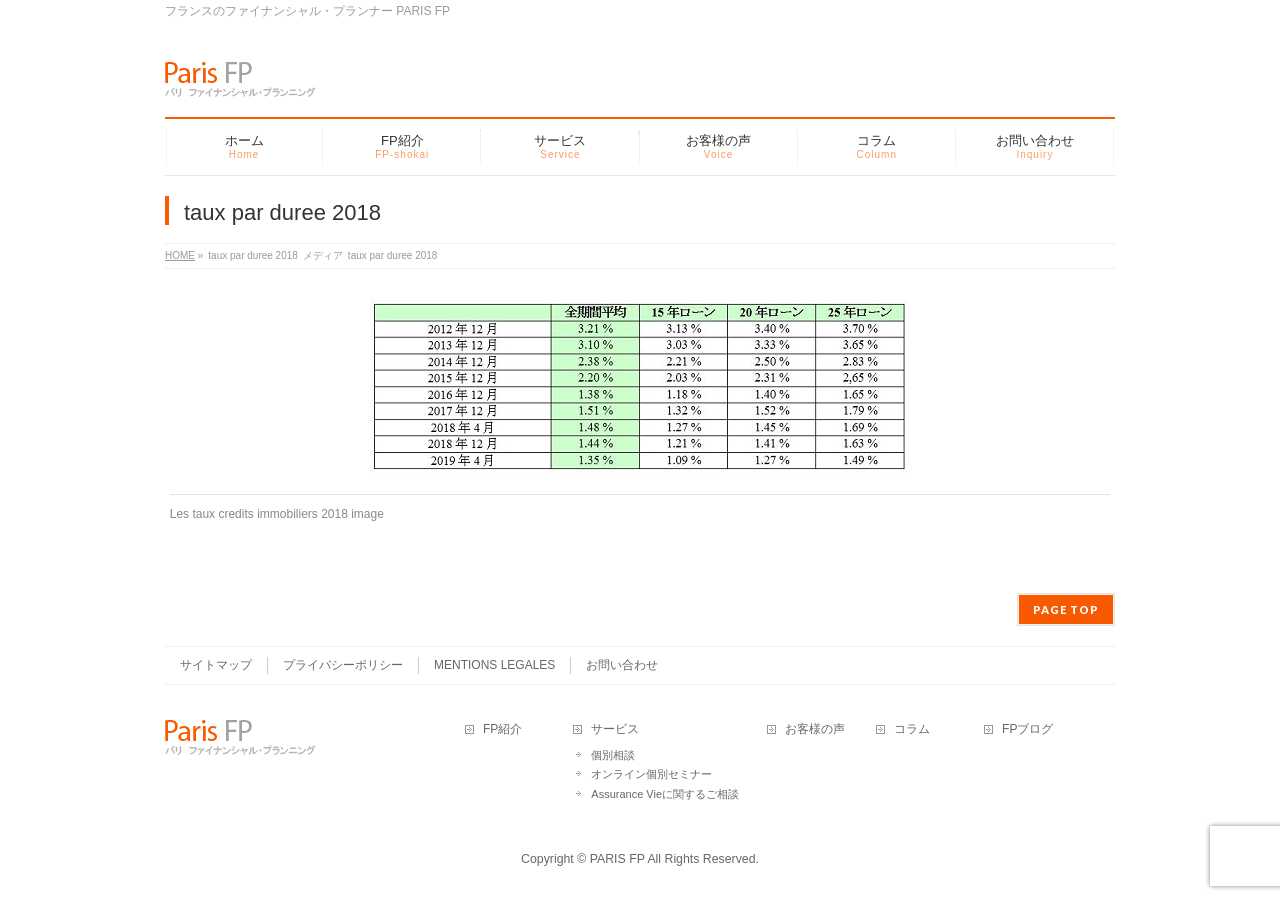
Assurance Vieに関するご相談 (665, 794)
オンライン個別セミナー (651, 774)
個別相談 (613, 755)
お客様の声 (815, 729)
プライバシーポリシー (343, 665)
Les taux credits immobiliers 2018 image (277, 514)
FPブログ (1027, 729)
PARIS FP (617, 859)
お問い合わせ (622, 665)
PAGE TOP (1066, 609)
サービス (615, 729)
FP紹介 (502, 729)
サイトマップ (216, 665)
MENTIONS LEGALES (494, 665)
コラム (912, 729)
